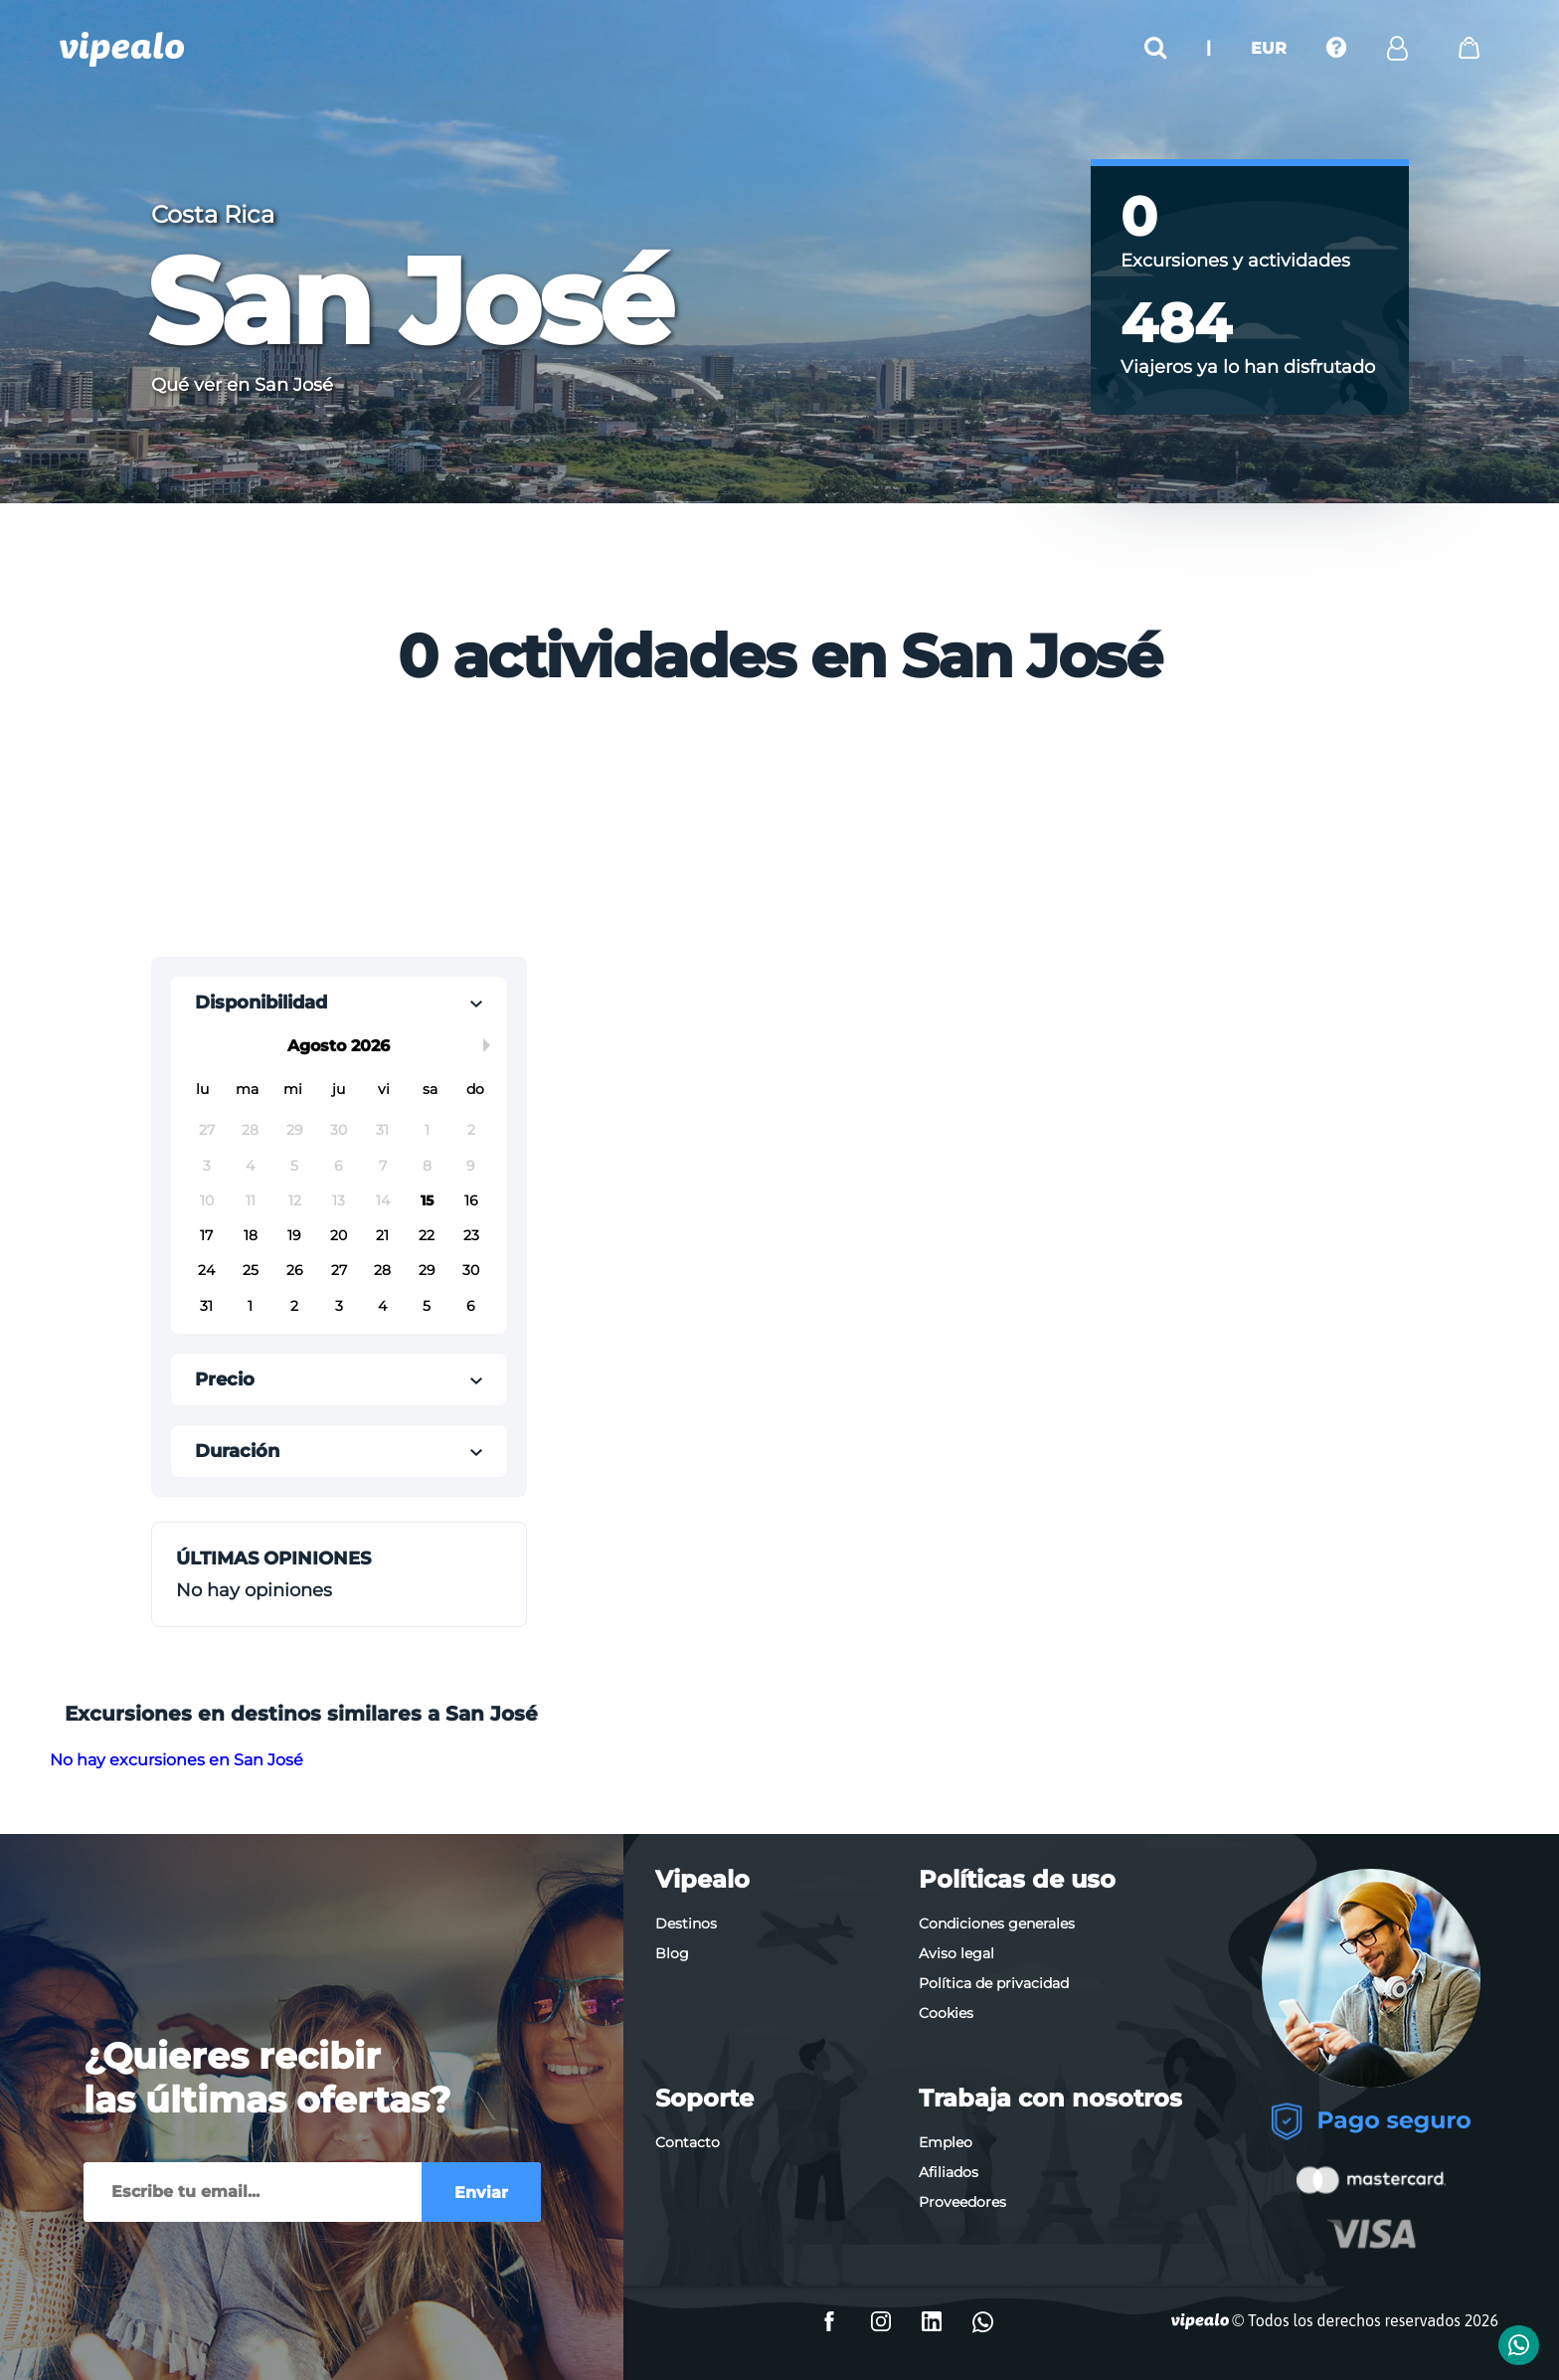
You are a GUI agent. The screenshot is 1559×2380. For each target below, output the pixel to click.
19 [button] (294, 1235)
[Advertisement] (620, 828)
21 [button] (382, 1235)
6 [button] (338, 1166)
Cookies (946, 2013)
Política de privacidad (994, 1983)
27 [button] (207, 1130)
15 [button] (427, 1200)
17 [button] (206, 1235)
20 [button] (338, 1235)
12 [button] (294, 1200)
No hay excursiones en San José (176, 1759)
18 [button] (251, 1235)
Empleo (945, 2142)
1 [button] (427, 1130)
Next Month (490, 1045)
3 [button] (207, 1166)
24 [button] (206, 1270)
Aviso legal (956, 1953)
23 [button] (471, 1235)
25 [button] (251, 1270)
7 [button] (383, 1166)
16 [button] (471, 1200)
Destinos (686, 1923)
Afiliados (948, 2172)
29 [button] (294, 1130)
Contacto (687, 2142)
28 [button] (250, 1130)
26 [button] (294, 1270)
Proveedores (962, 2202)
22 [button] (426, 1235)
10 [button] (207, 1200)
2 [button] (471, 1130)
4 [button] (250, 1166)
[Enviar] (253, 2192)
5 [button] (294, 1166)
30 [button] (338, 1130)
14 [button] (383, 1200)
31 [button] (382, 1130)
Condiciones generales (997, 1923)
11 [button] (251, 1200)
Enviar (481, 2192)
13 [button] (338, 1200)
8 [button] (427, 1166)
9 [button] (470, 1166)
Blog (672, 1953)
